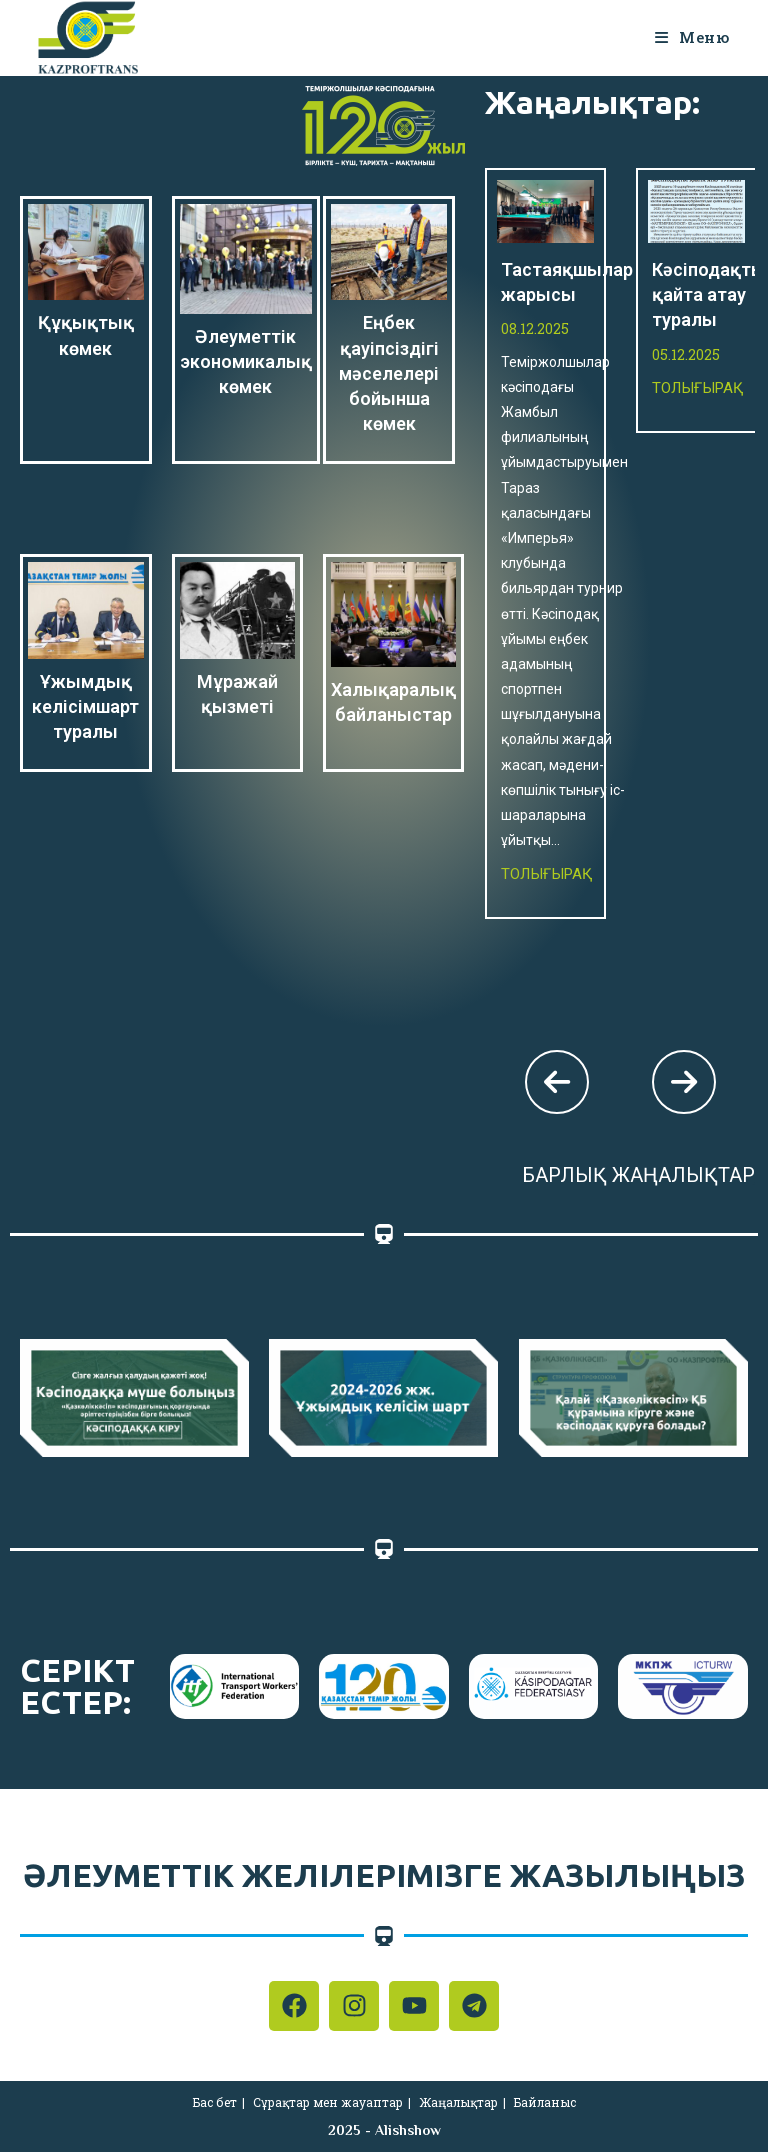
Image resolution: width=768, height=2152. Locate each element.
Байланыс (545, 2102)
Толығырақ (547, 874)
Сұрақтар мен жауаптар (328, 2102)
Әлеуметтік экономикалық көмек (246, 361)
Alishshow (408, 2130)
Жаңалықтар (458, 2102)
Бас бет (215, 2102)
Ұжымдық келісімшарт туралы (85, 706)
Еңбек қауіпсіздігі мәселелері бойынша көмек (389, 373)
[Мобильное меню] (692, 37)
